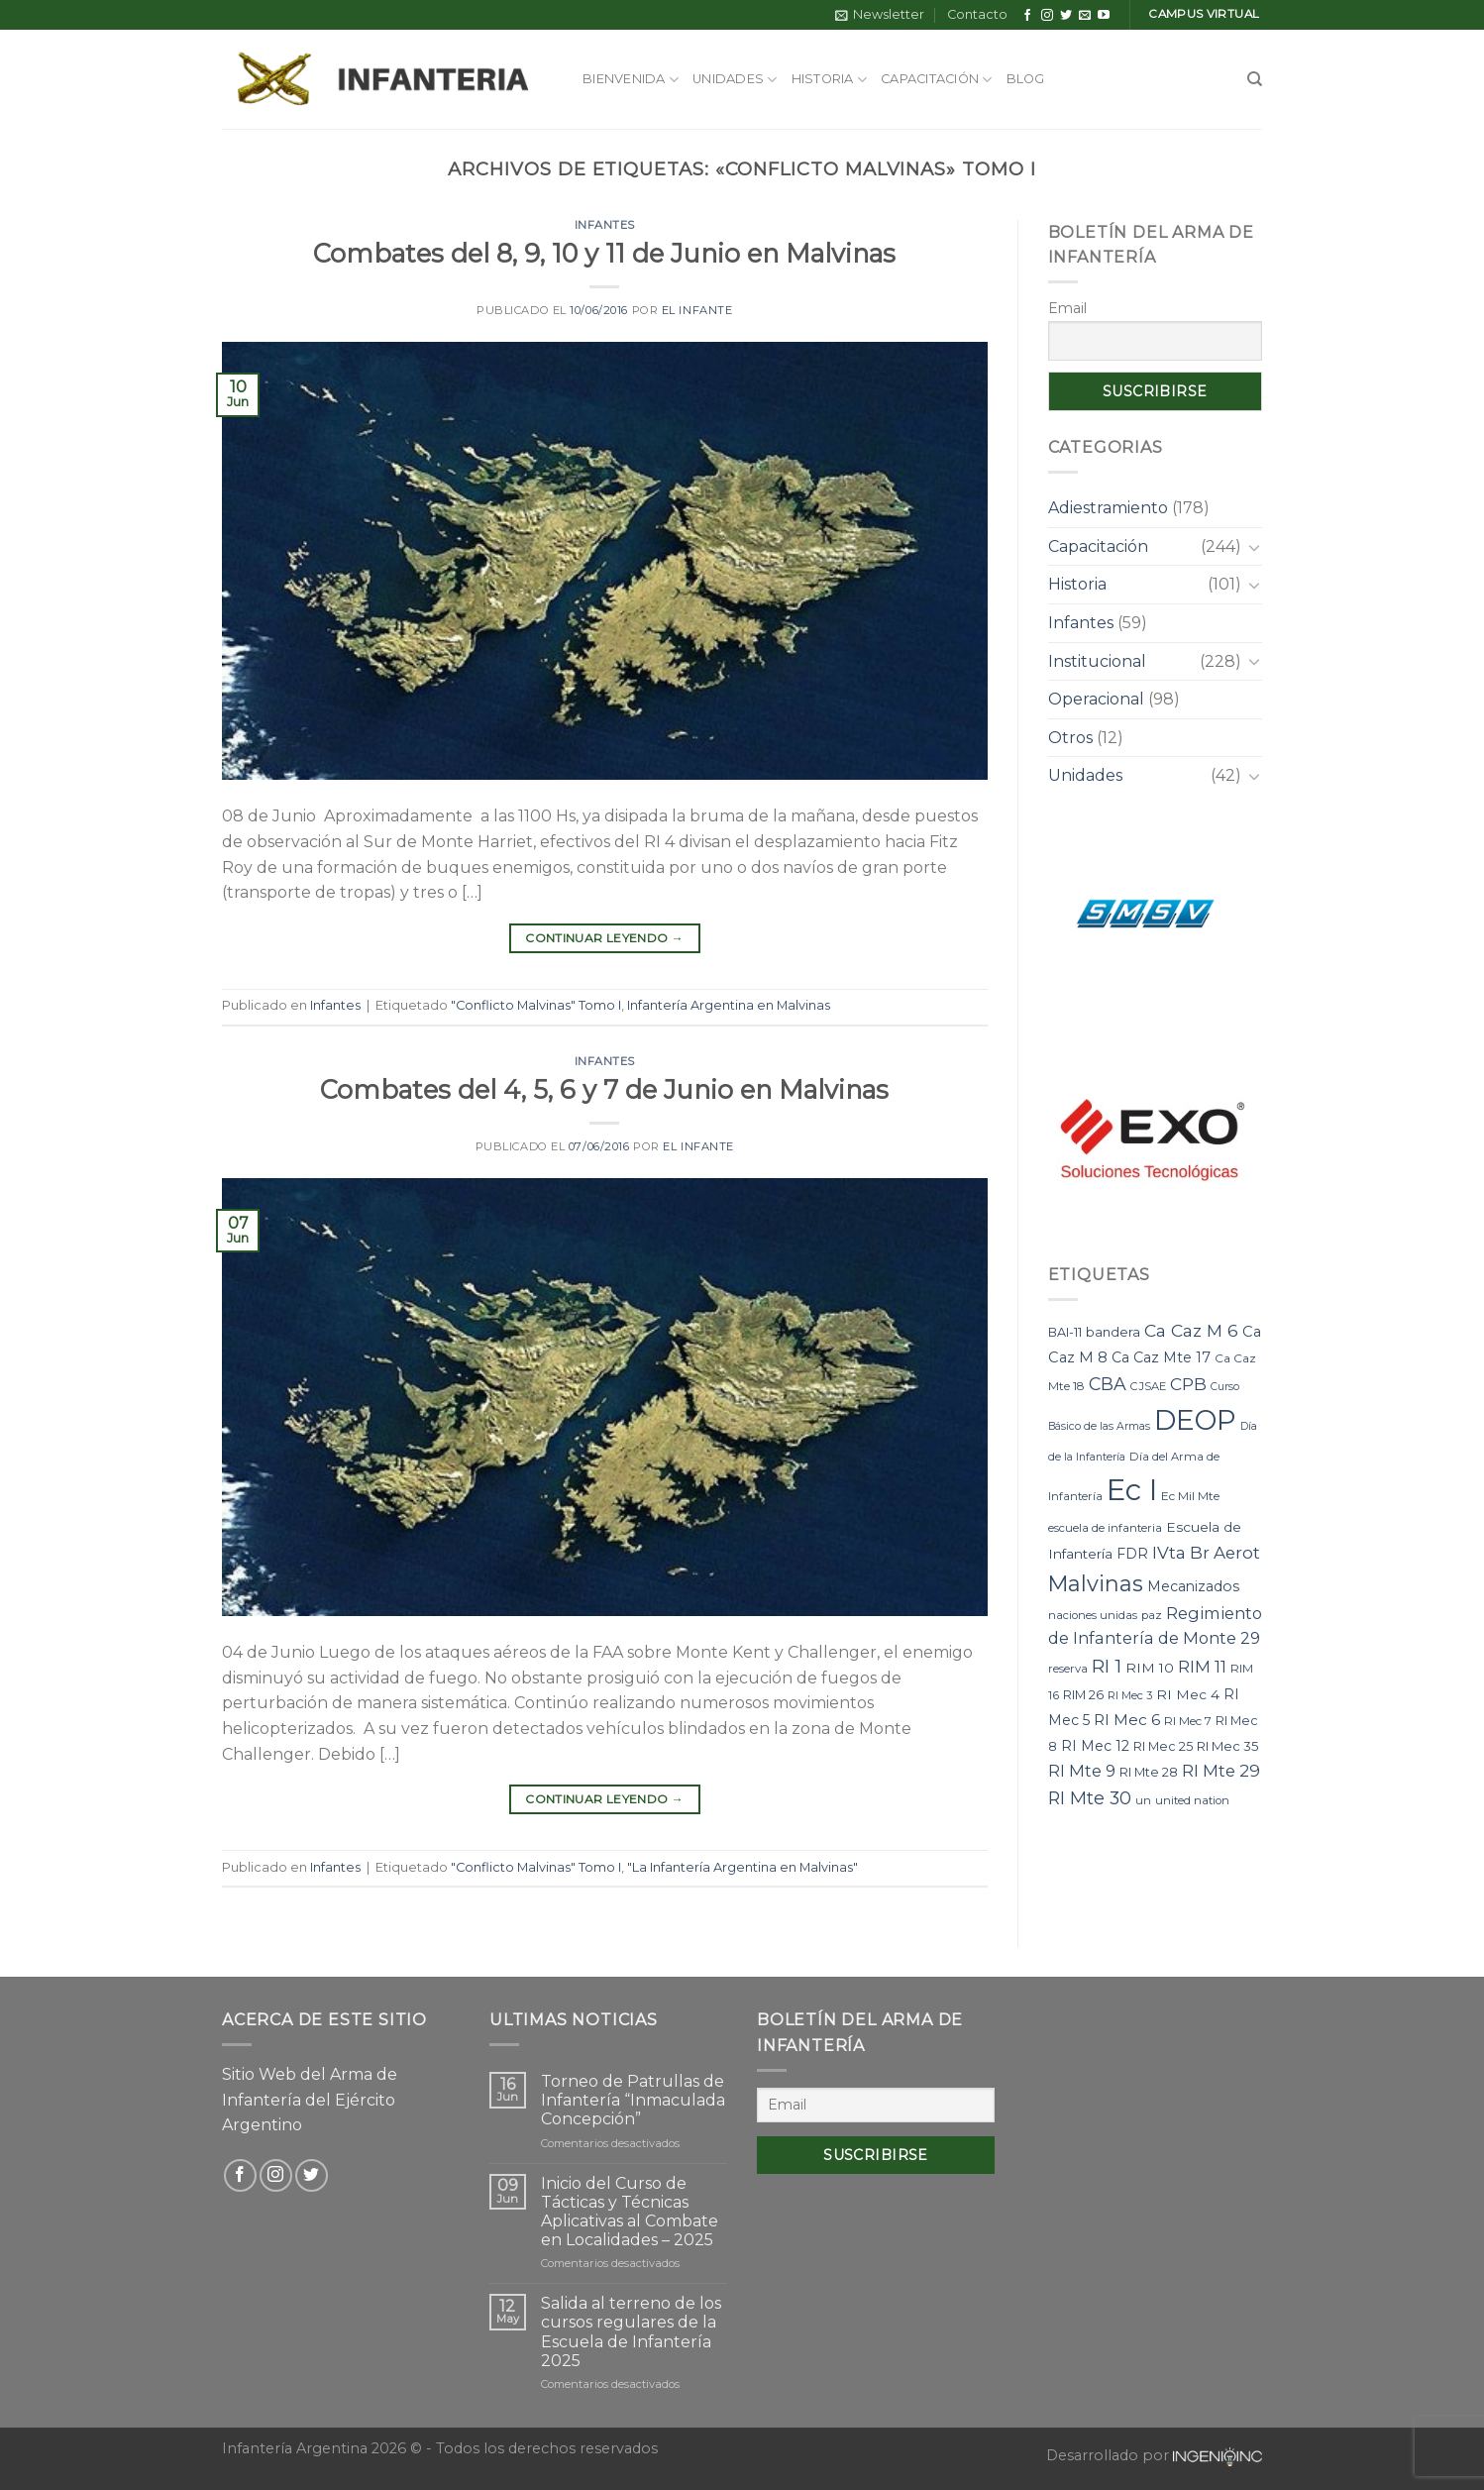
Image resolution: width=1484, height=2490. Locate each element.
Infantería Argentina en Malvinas (728, 1005)
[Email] (876, 2105)
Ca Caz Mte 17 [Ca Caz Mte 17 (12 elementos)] (1161, 1357)
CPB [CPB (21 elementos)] (1188, 1383)
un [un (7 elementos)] (1143, 1800)
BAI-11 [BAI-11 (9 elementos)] (1065, 1332)
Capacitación (937, 79)
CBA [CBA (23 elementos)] (1107, 1383)
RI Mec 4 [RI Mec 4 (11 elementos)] (1187, 1694)
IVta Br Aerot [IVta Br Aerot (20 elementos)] (1206, 1553)
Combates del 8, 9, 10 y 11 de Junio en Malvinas (604, 253)
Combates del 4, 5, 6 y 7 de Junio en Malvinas (604, 1089)
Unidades (735, 79)
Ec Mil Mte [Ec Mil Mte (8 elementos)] (1190, 1495)
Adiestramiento (1108, 507)
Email (1067, 308)
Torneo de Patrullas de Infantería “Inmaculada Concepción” (633, 2100)
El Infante (697, 310)
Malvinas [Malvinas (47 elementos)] (1095, 1583)
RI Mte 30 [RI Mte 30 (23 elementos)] (1089, 1797)
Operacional (1096, 699)
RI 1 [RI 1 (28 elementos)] (1106, 1666)
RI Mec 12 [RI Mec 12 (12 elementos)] (1095, 1746)
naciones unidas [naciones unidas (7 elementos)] (1092, 1615)
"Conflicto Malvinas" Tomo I (536, 1005)
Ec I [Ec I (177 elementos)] (1132, 1489)
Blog (1026, 78)
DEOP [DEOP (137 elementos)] (1195, 1420)
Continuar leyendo (604, 937)
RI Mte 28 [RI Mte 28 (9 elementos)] (1148, 1772)
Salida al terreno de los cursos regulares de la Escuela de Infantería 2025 (631, 2332)
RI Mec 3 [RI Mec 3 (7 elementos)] (1130, 1695)
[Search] (1254, 79)
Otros (1070, 737)
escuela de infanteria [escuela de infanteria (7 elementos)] (1105, 1528)
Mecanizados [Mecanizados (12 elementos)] (1193, 1586)
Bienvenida (631, 79)
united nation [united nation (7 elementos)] (1192, 1800)
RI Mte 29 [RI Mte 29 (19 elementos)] (1221, 1771)
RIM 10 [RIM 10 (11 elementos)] (1149, 1668)
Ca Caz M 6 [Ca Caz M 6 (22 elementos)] (1191, 1330)
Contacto (977, 14)
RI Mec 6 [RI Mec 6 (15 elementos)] (1127, 1719)
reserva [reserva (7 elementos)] (1068, 1669)
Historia (830, 79)
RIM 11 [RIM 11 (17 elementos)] (1202, 1667)
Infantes (605, 225)
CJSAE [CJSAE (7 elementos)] (1148, 1386)
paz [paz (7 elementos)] (1151, 1615)
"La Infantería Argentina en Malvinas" (742, 1867)
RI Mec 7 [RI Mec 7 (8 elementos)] (1188, 1720)
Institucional (1097, 661)
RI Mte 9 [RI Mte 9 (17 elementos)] (1081, 1771)
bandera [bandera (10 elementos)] (1113, 1332)
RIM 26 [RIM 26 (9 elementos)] (1083, 1694)
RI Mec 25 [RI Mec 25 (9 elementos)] (1163, 1746)
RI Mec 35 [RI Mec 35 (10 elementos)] (1228, 1746)
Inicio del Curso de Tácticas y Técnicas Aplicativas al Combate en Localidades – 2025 (629, 2212)
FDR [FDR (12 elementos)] (1132, 1554)
